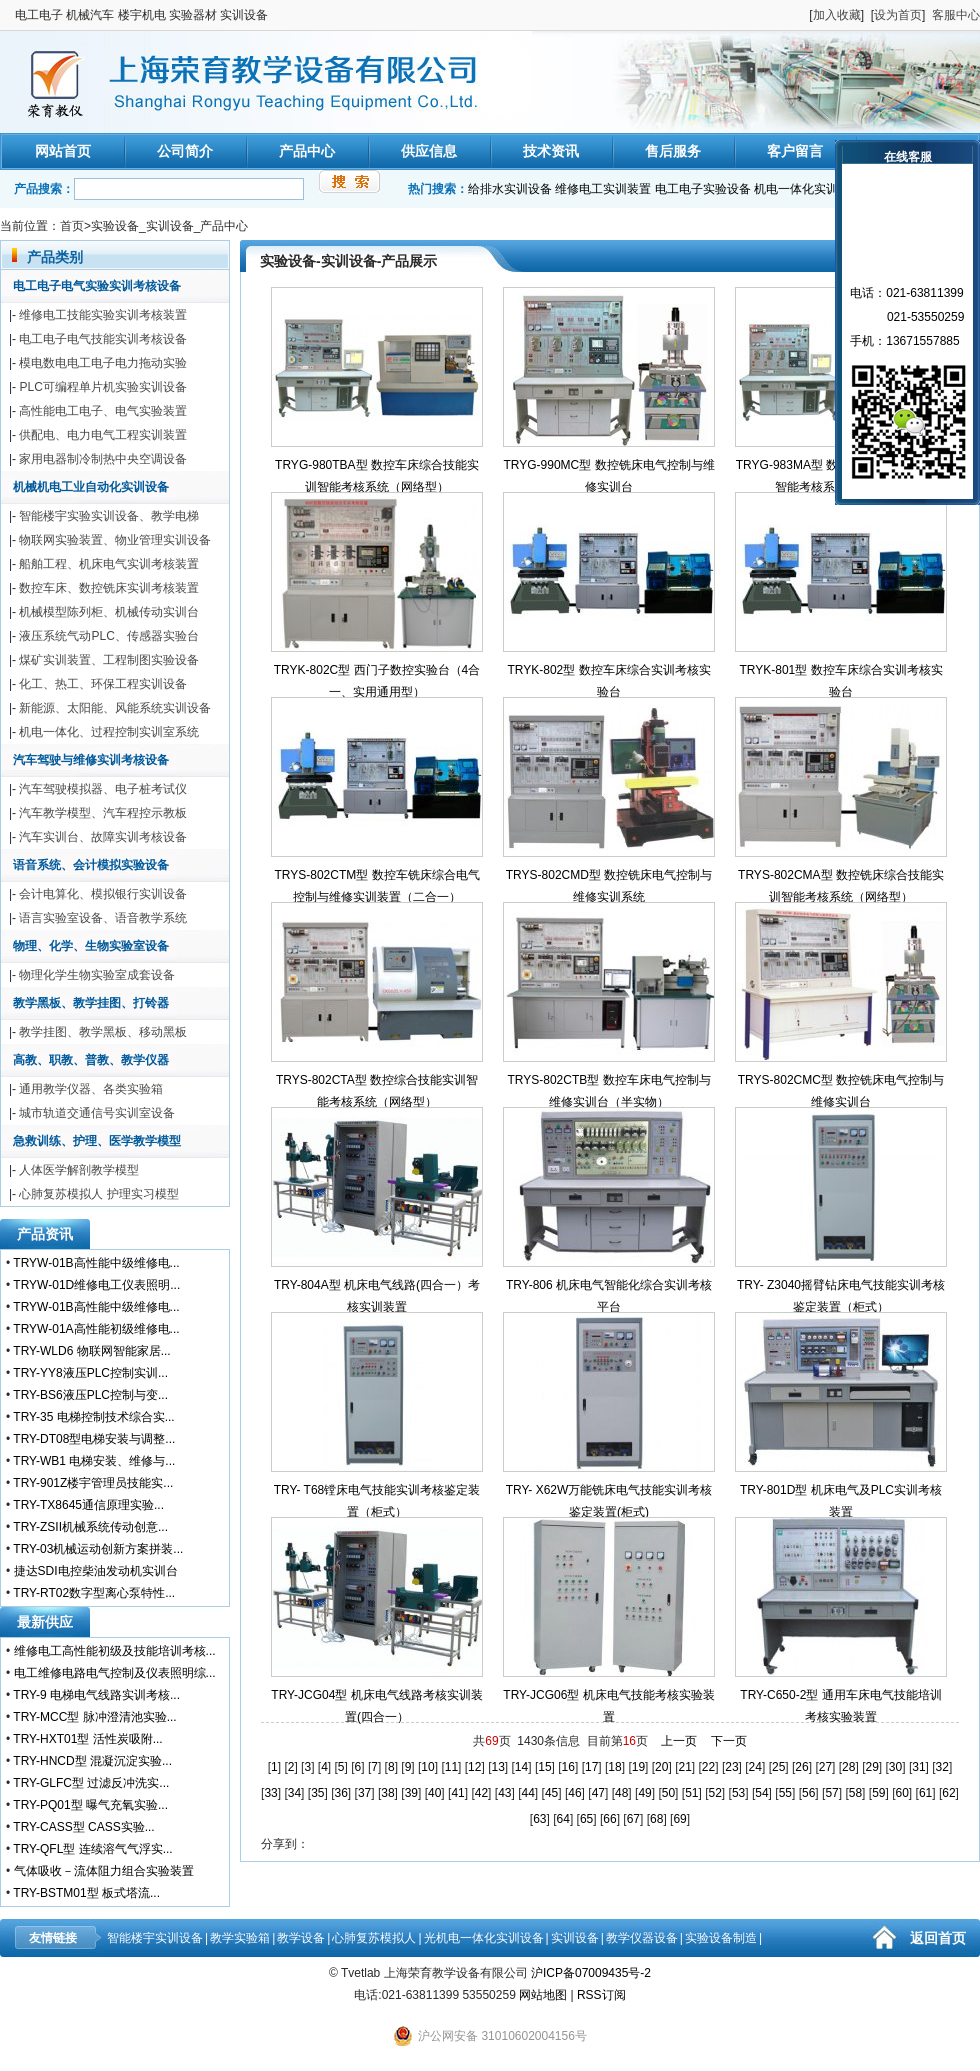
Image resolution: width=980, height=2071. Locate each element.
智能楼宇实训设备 (155, 1938)
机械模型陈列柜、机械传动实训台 (109, 612)
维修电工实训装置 (603, 189)
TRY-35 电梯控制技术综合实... (93, 1417)
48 (621, 1793)
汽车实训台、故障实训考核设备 (103, 837)
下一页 (729, 1741)
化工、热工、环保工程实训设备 (103, 684)
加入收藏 (837, 15)
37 (364, 1793)
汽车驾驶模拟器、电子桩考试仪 (103, 789)
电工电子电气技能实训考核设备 (103, 339)
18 (614, 1767)
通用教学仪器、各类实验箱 (91, 1089)
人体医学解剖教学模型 (79, 1170)
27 (825, 1767)
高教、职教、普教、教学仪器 (91, 1060)
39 (411, 1793)
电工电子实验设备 (703, 189)
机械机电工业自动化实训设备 (91, 487)
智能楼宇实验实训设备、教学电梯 (109, 516)
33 (270, 1793)
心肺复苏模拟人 (374, 1938)
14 (521, 1767)
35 (317, 1793)
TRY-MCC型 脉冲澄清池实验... (94, 1717)
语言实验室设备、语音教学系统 (103, 918)
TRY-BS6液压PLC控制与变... (90, 1395)
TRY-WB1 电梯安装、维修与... (94, 1461)
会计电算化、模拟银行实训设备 (103, 894)
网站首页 (63, 151)
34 (294, 1793)
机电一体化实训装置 (808, 189)
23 (731, 1767)
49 (644, 1793)
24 (755, 1767)
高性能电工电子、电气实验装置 (103, 411)
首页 (72, 226)
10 (427, 1767)
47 (598, 1793)
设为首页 (898, 15)
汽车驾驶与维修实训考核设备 (91, 760)
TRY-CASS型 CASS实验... (83, 1827)
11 (451, 1767)
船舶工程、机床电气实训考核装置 (109, 564)
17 (591, 1767)
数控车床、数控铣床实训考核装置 (109, 588)
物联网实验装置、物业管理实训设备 (115, 540)
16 (568, 1767)
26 (801, 1767)
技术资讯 (551, 151)
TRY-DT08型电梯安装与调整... (94, 1439)
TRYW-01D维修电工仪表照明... (96, 1285)
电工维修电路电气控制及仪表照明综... (115, 1673)
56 (808, 1793)
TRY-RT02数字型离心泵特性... (94, 1593)
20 (661, 1767)
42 (481, 1793)
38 (387, 1793)
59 (878, 1793)
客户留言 (795, 151)
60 (902, 1793)
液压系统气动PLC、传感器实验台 (108, 636)
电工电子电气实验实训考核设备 (97, 286)
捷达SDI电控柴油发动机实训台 (96, 1571)
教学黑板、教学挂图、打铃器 (91, 1003)
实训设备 (575, 1938)
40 (434, 1793)
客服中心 (956, 15)
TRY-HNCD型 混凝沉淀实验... (92, 1761)
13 (497, 1767)
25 (778, 1767)
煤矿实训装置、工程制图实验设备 (109, 660)
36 (341, 1793)
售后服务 (673, 151)
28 (848, 1767)
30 (895, 1767)
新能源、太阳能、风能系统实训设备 (115, 708)
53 (738, 1793)
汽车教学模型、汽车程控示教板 (103, 813)
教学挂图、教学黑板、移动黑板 (103, 1032)
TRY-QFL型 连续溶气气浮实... (92, 1849)
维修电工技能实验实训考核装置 (103, 315)
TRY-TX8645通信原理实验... (88, 1505)
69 (679, 1819)
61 (925, 1793)
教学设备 (301, 1938)
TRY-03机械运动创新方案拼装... (98, 1549)
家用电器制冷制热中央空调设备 (103, 459)
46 (574, 1793)
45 (551, 1793)
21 (684, 1767)
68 (656, 1819)
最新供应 (45, 1622)
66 (609, 1819)
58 (855, 1793)
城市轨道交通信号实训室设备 (97, 1113)
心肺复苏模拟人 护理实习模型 (98, 1194)
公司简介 (185, 151)
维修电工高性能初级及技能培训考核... (115, 1651)
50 (668, 1793)
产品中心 (307, 151)
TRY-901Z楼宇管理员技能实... (93, 1483)
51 (691, 1793)
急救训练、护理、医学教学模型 (97, 1141)
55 (785, 1793)
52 (715, 1793)
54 (761, 1793)
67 (633, 1819)
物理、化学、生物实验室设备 (91, 946)
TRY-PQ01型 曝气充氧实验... (90, 1805)
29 (871, 1767)
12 (474, 1767)
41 (457, 1793)
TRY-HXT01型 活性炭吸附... (87, 1739)
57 (831, 1793)
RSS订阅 (601, 1995)
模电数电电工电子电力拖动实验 (103, 363)
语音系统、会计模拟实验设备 (91, 865)
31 (918, 1767)
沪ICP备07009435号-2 (591, 1973)
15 (544, 1767)
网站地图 (543, 1995)
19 (638, 1767)
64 (563, 1819)
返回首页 (938, 1938)
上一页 (679, 1741)
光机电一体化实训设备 (484, 1938)
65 (586, 1819)
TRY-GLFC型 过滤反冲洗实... (91, 1783)
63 (539, 1819)
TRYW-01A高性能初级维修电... (96, 1329)
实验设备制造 (721, 1938)
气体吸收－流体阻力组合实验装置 (104, 1871)
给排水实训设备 (510, 189)
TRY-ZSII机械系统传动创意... (90, 1527)
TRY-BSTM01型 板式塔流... (86, 1893)
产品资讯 (45, 1234)
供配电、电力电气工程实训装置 (103, 435)
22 (708, 1767)
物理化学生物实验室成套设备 (97, 975)
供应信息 (429, 151)
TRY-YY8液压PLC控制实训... (90, 1373)
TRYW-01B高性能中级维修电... (96, 1263)
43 (504, 1793)
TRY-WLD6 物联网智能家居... (91, 1351)
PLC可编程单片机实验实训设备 (102, 387)
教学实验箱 (240, 1938)
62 (948, 1793)
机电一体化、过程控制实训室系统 (109, 732)
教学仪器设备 (642, 1938)
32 (942, 1767)
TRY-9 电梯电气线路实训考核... (96, 1695)
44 (528, 1793)
